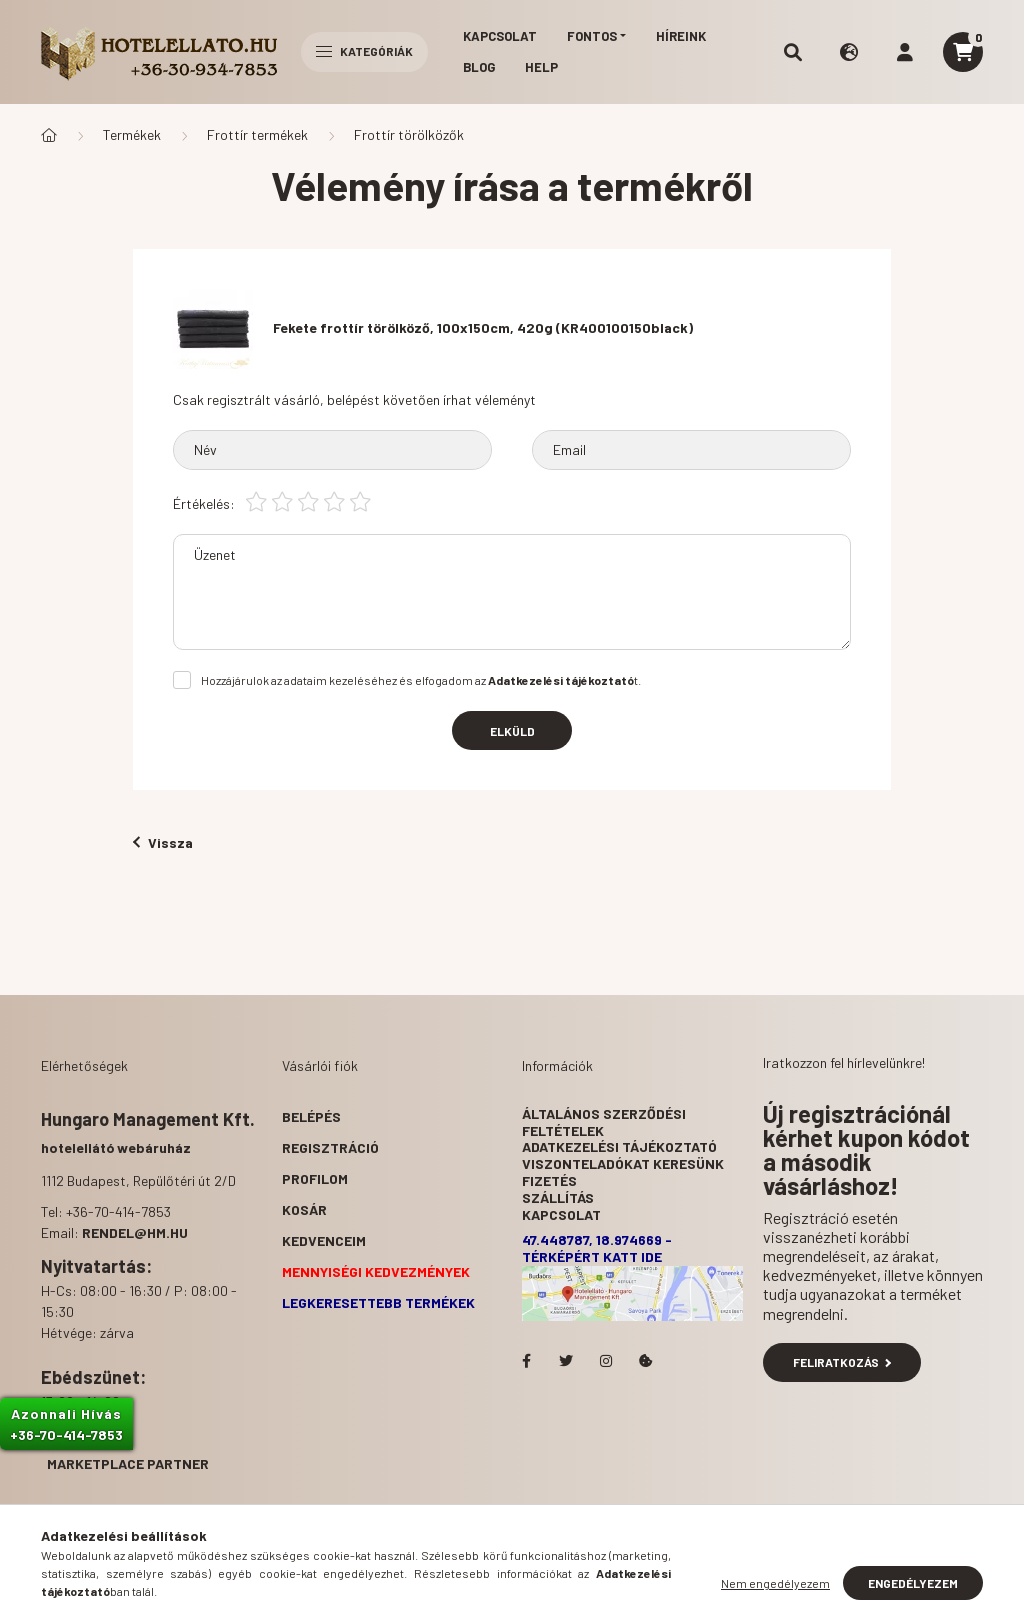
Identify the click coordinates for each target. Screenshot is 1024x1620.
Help (541, 67)
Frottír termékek (257, 134)
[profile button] (905, 52)
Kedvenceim (324, 1240)
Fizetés (549, 1180)
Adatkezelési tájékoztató (619, 1146)
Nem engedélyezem (775, 1583)
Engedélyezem (913, 1583)
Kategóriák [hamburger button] (364, 51)
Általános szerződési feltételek (604, 1122)
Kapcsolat (500, 36)
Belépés (311, 1116)
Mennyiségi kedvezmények (376, 1271)
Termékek (132, 134)
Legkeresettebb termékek (378, 1302)
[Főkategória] (49, 135)
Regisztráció (330, 1147)
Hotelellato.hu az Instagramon (606, 1361)
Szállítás (558, 1197)
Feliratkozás (842, 1362)
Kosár (304, 1209)
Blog (479, 67)
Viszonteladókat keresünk (623, 1163)
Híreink (681, 36)
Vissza (163, 842)
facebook (526, 1361)
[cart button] (963, 52)
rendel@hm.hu (135, 1232)
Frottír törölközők (409, 134)
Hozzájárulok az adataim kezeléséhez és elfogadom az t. (421, 680)
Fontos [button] (592, 36)
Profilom (315, 1178)
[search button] (793, 52)
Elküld (512, 731)
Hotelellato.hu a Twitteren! (566, 1361)
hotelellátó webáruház (116, 1147)
